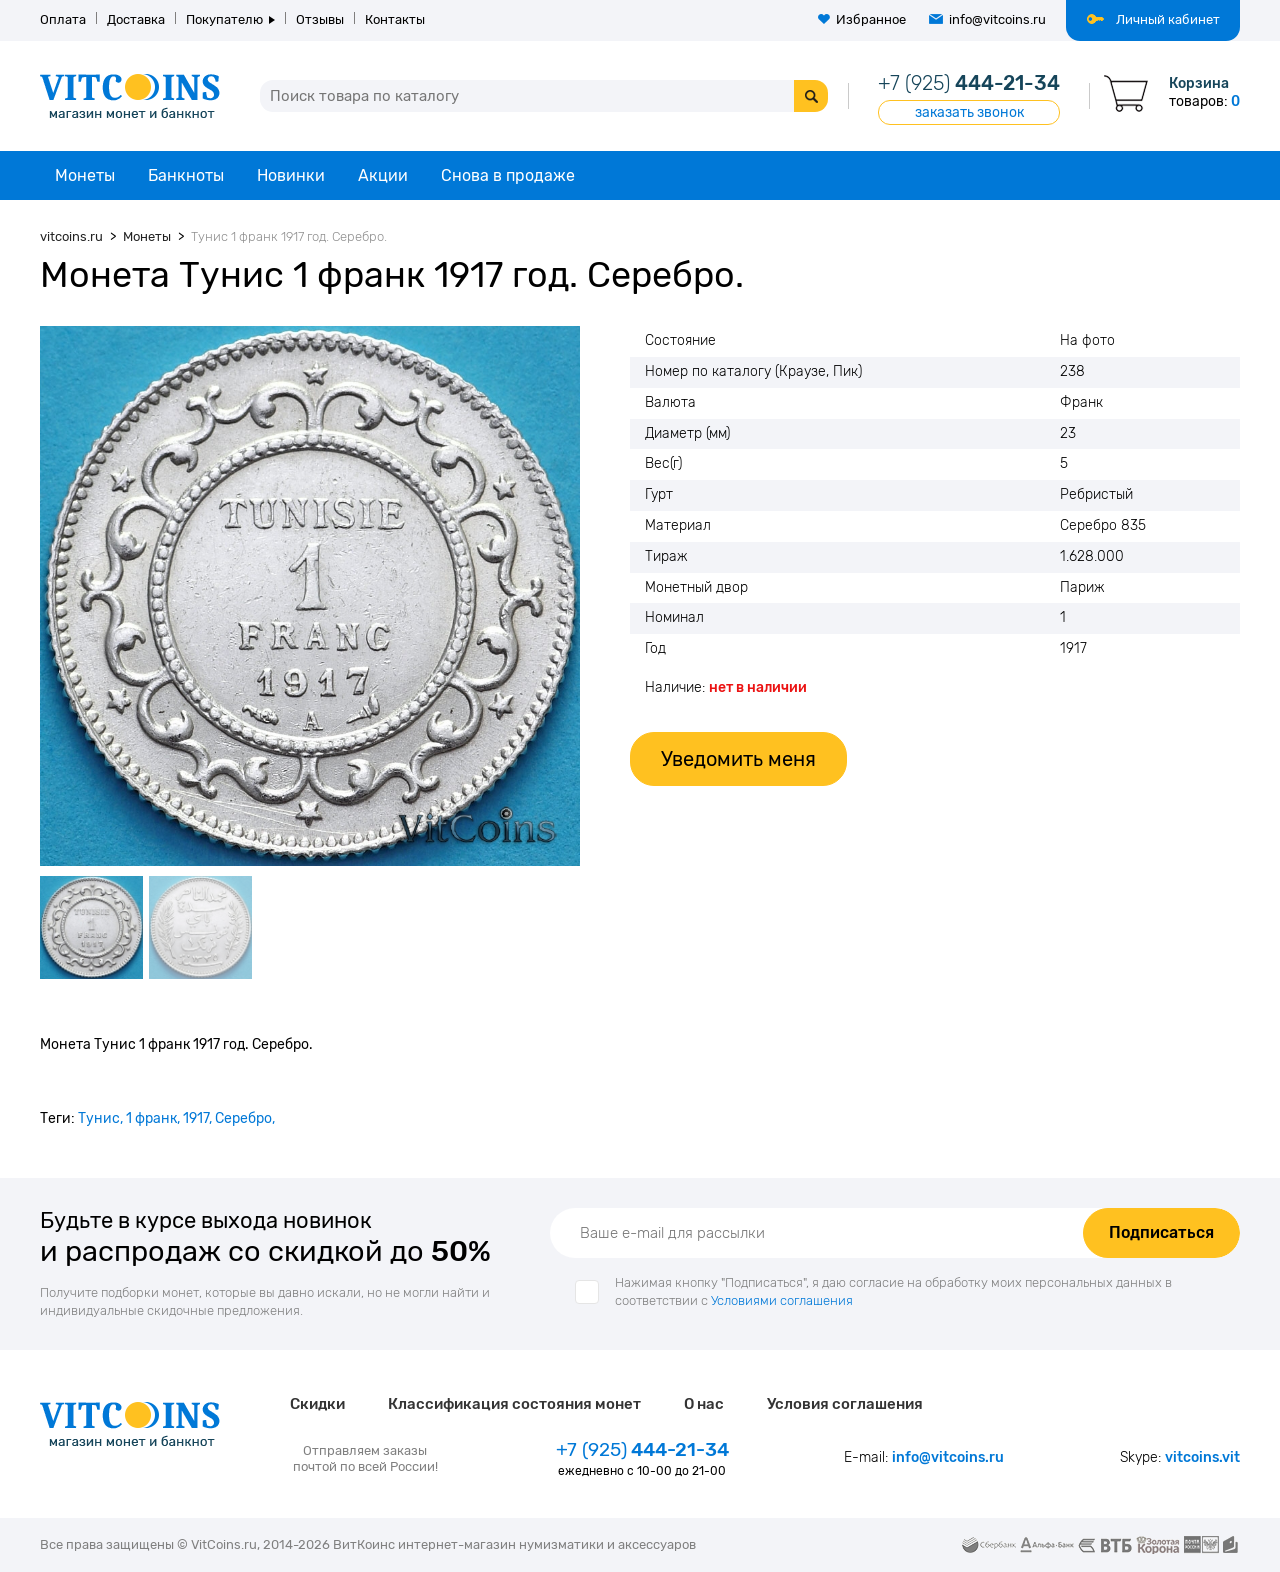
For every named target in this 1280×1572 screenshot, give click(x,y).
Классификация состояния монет (514, 1404)
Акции (383, 175)
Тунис (99, 1118)
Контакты (395, 19)
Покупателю (224, 19)
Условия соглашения (845, 1404)
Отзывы (320, 19)
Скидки (317, 1404)
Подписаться (1161, 1232)
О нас (704, 1404)
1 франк (151, 1118)
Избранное (871, 19)
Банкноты (186, 175)
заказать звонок (969, 112)
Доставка (136, 19)
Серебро (243, 1118)
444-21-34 (969, 83)
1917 (196, 1118)
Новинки (291, 175)
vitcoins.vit (1202, 1457)
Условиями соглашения (782, 1300)
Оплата (63, 19)
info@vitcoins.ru (997, 19)
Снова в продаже (508, 175)
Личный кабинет (1168, 19)
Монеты (85, 175)
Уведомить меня (738, 759)
